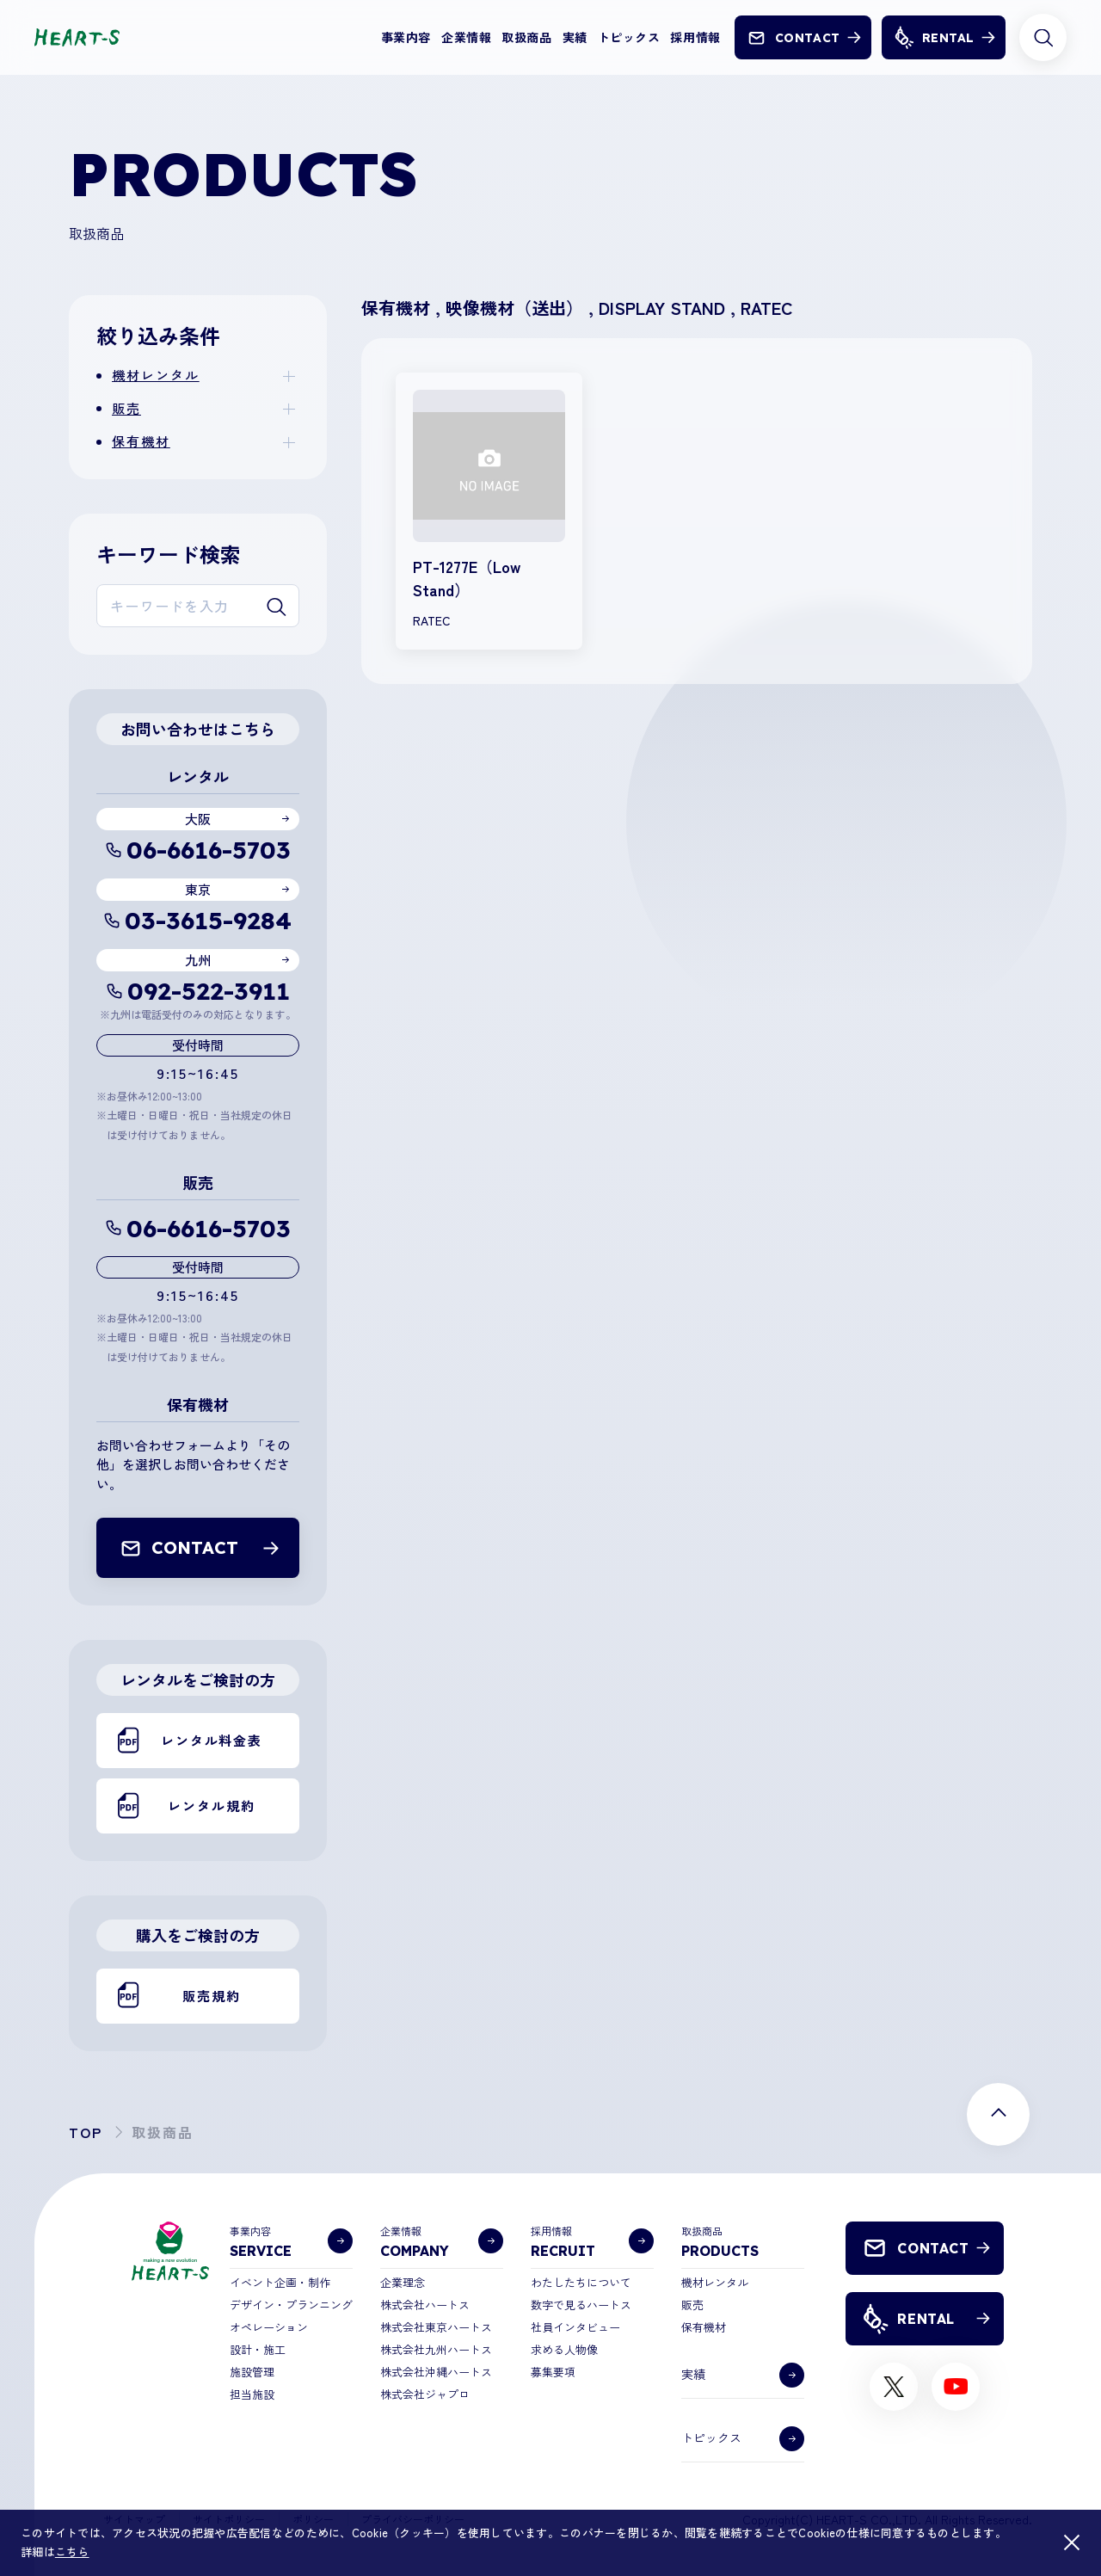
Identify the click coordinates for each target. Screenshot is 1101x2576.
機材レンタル (156, 375)
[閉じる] (1071, 2542)
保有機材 (141, 441)
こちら (72, 2551)
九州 (198, 960)
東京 (198, 889)
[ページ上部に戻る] (998, 2114)
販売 (126, 408)
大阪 (198, 819)
